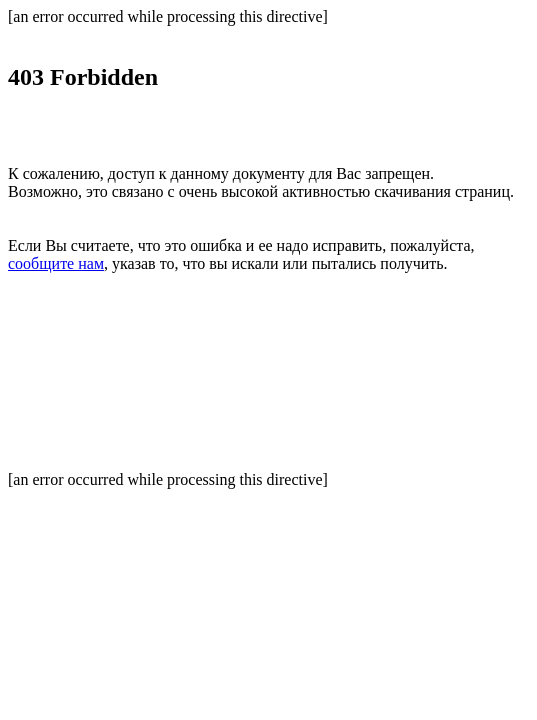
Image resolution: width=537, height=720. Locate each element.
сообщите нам (56, 263)
